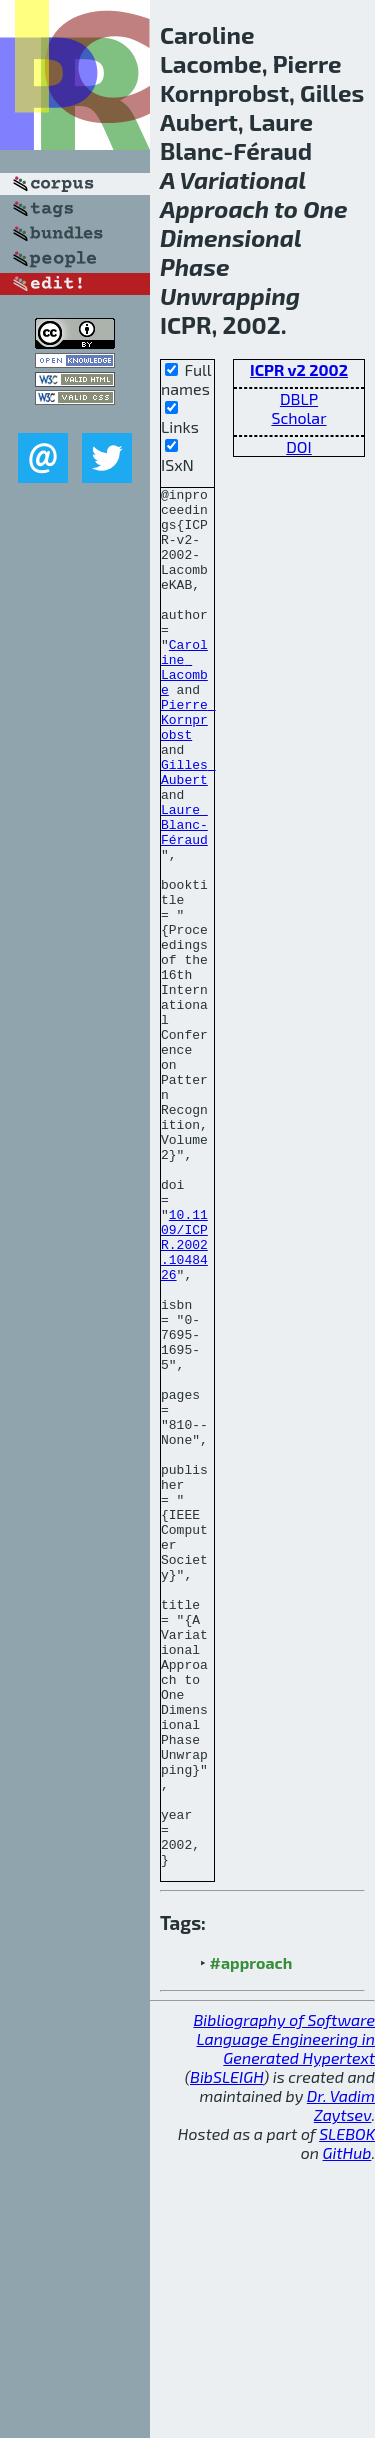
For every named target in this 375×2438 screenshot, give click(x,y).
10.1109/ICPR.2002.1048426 (184, 1397)
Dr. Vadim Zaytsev (341, 2381)
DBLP (299, 398)
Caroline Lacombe (184, 704)
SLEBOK (347, 2409)
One (325, 208)
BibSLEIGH (226, 2352)
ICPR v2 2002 (299, 369)
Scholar (298, 417)
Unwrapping (230, 295)
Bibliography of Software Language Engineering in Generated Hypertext (284, 2314)
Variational (243, 179)
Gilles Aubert (188, 830)
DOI (299, 446)
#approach (251, 2238)
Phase (195, 266)
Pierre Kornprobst (188, 767)
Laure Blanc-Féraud (184, 893)
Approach (214, 208)
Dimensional (230, 237)
